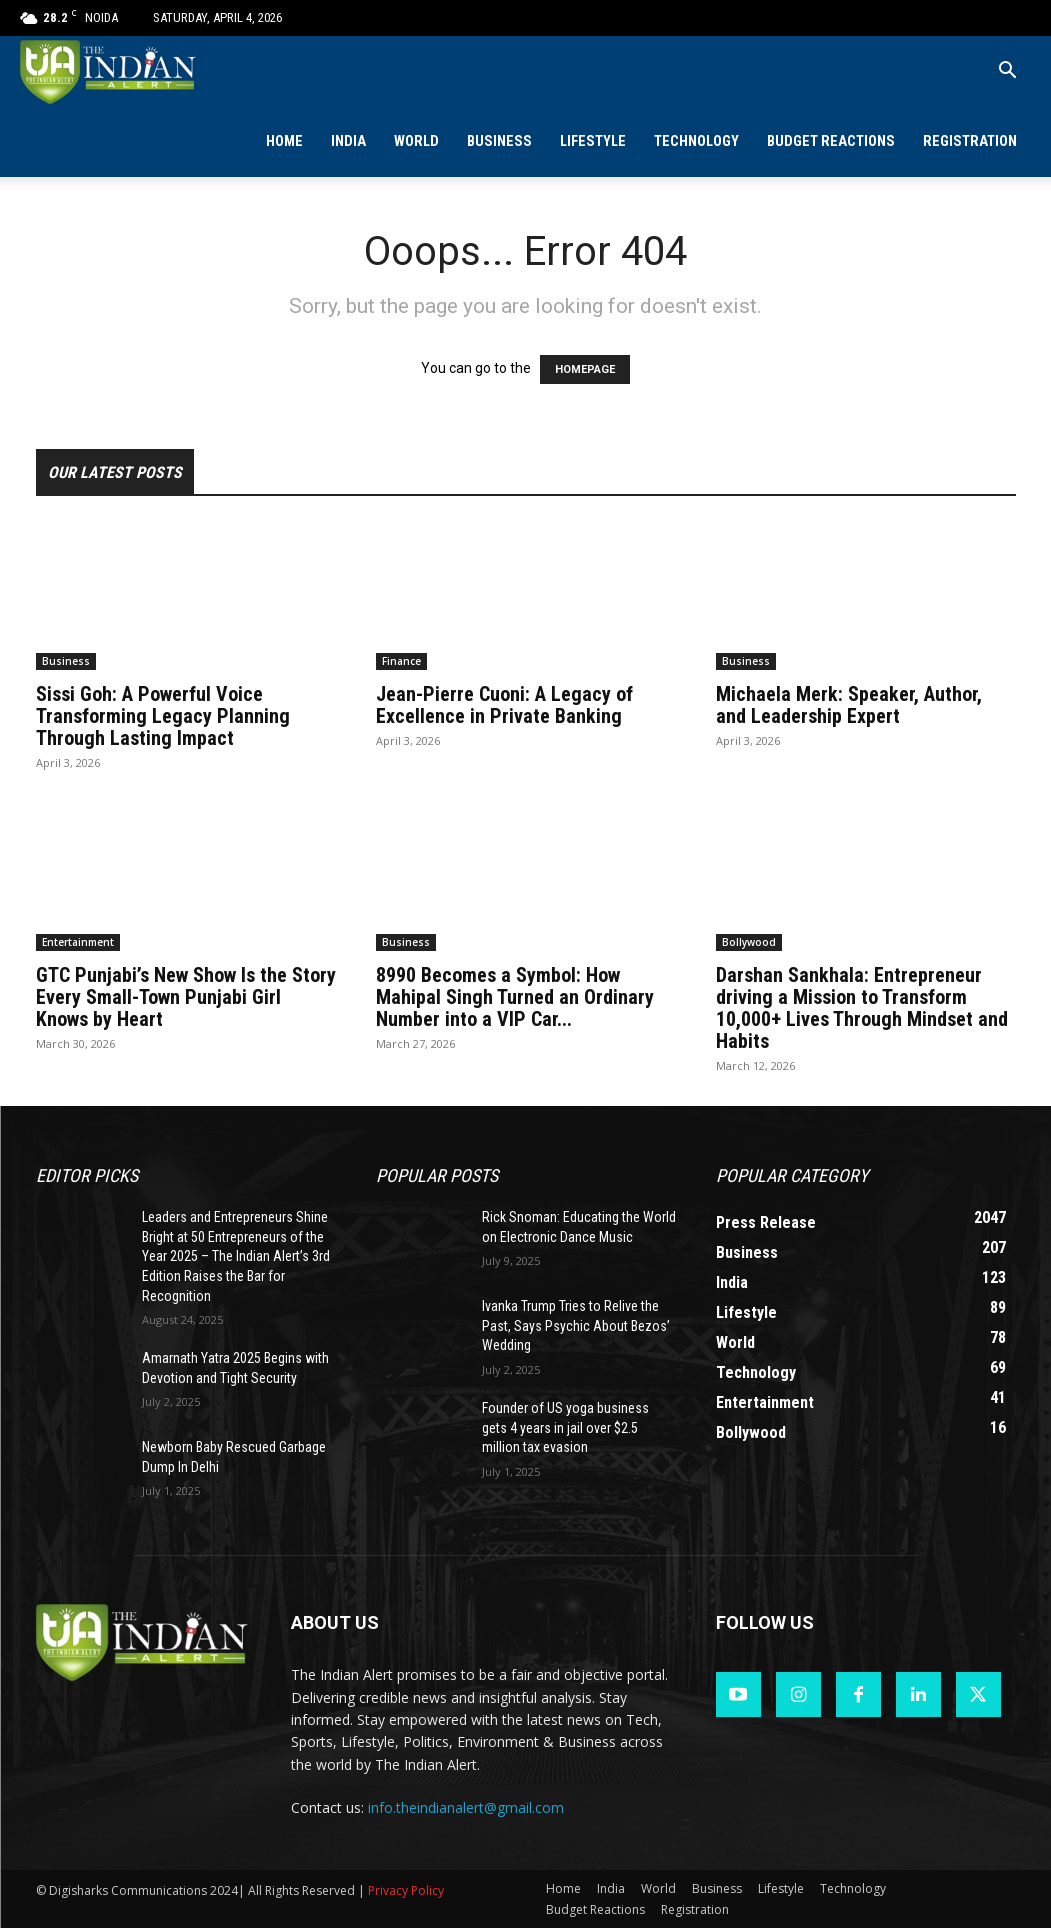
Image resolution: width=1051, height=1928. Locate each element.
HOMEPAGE (585, 369)
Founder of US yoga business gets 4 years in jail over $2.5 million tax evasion (565, 1427)
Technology (696, 141)
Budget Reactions (831, 141)
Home (284, 141)
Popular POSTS (437, 1175)
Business (499, 141)
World (416, 141)
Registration (970, 141)
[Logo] (109, 71)
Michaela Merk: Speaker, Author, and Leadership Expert (849, 705)
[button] (1007, 72)
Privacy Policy (406, 1890)
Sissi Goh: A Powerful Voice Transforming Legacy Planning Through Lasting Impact (163, 716)
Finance (401, 661)
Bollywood (749, 942)
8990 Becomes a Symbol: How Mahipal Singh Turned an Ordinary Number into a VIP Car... (515, 997)
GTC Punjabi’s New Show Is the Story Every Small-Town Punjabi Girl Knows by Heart (186, 997)
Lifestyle (593, 141)
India (348, 141)
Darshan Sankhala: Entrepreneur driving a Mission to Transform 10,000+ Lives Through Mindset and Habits (862, 1008)
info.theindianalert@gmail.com (466, 1807)
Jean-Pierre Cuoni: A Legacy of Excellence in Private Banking (504, 705)
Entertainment (78, 942)
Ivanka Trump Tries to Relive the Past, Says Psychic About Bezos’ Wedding (576, 1325)
